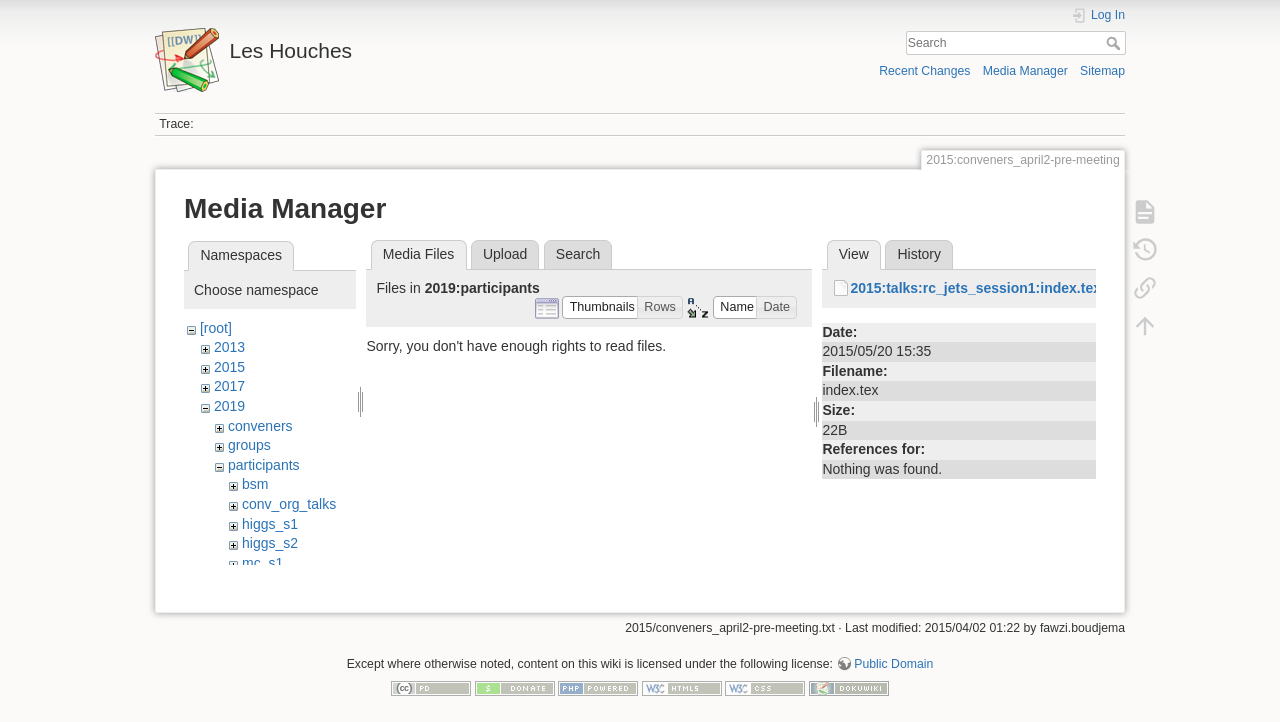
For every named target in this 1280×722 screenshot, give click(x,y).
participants (264, 465)
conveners (260, 426)
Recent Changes (924, 71)
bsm (255, 484)
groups (249, 445)
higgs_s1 (270, 524)
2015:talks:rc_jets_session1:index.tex (975, 288)
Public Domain (893, 656)
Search (1115, 43)
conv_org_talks (289, 504)
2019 (229, 406)
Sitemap (1102, 71)
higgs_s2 (270, 543)
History (919, 254)
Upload (505, 254)
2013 (229, 347)
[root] (216, 328)
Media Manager (1025, 71)
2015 (229, 367)
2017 (229, 386)
